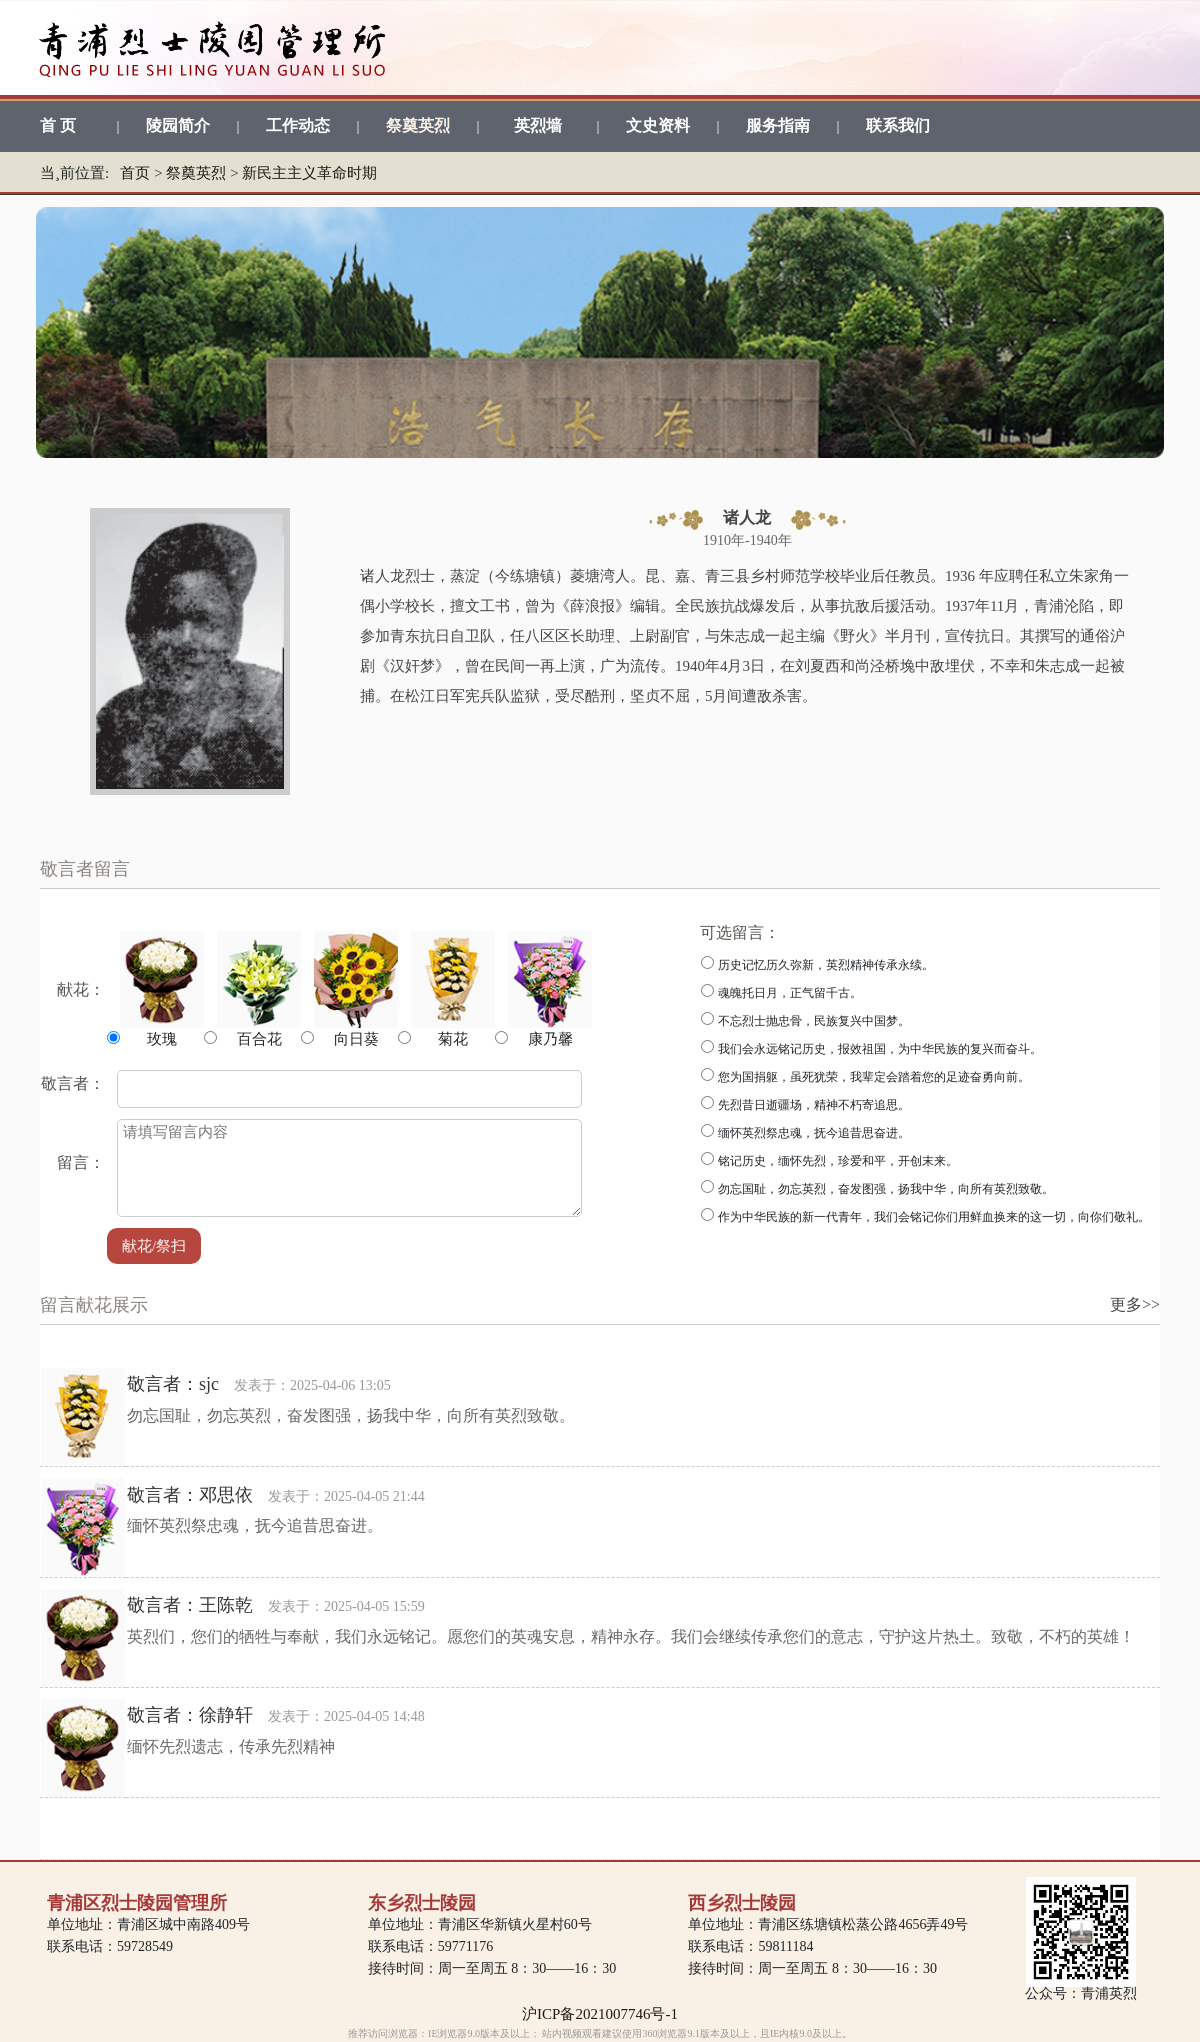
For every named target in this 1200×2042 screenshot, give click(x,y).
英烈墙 (538, 125)
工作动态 (298, 125)
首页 (135, 173)
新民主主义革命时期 (309, 173)
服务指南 (778, 125)
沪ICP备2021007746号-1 (600, 2014)
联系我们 (898, 125)
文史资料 (658, 125)
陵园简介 (178, 125)
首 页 (58, 125)
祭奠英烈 (418, 125)
